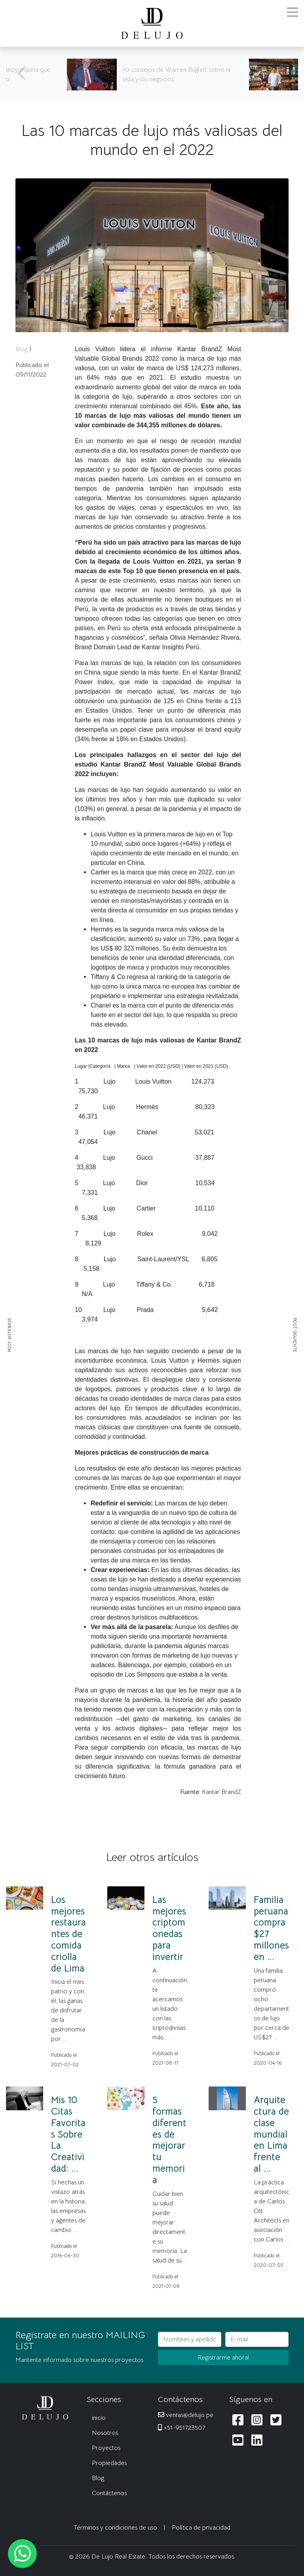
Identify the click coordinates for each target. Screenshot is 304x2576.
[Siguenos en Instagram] (257, 2420)
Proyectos (106, 2448)
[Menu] (292, 13)
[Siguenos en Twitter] (276, 2420)
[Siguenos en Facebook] (238, 2420)
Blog (21, 349)
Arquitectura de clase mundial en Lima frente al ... (271, 2134)
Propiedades (109, 2463)
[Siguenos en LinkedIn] (257, 2441)
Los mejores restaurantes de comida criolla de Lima (68, 1934)
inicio (99, 2418)
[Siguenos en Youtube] (238, 2441)
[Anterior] (22, 74)
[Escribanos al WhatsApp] (22, 2553)
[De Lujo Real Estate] (152, 23)
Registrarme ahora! (223, 2358)
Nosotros (105, 2433)
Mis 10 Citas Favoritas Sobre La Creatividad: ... (68, 2134)
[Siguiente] (282, 74)
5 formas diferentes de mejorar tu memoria (169, 2140)
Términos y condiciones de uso (115, 2528)
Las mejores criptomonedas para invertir (169, 1928)
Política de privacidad (201, 2528)
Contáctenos (109, 2493)
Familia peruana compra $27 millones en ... (271, 1928)
